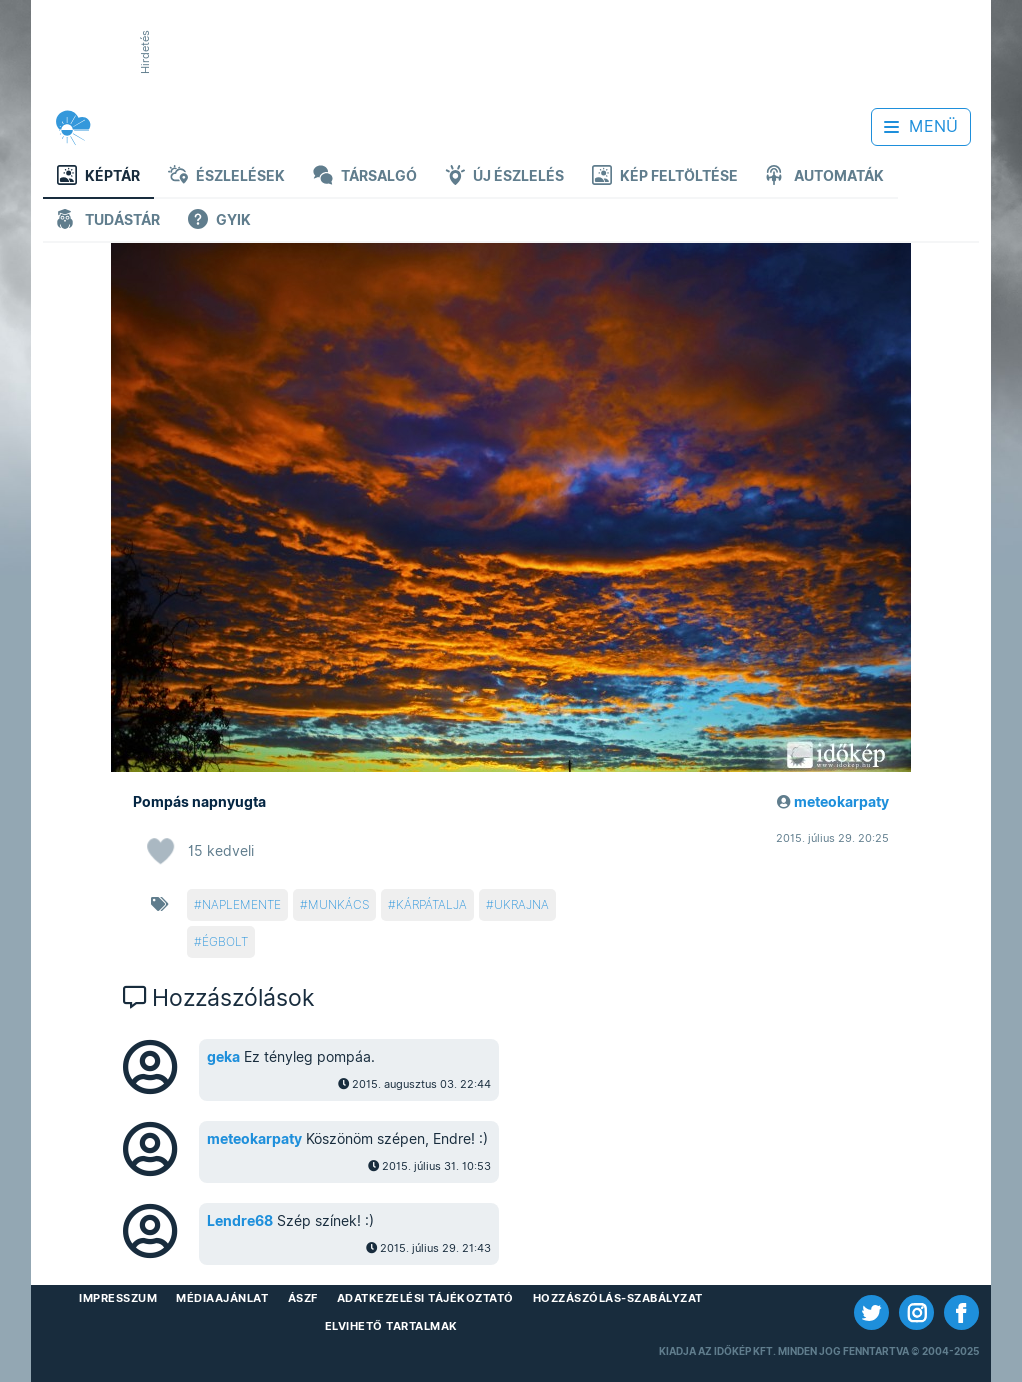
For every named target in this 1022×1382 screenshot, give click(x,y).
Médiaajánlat (222, 1298)
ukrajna (521, 904)
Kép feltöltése (665, 177)
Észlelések (226, 177)
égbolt (225, 941)
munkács (338, 904)
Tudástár (108, 221)
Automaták (825, 177)
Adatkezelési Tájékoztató (425, 1298)
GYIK (219, 221)
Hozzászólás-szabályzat (618, 1298)
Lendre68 (240, 1221)
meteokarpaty (841, 802)
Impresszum (118, 1298)
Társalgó (365, 177)
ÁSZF (303, 1298)
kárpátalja (431, 904)
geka (223, 1057)
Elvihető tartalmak (391, 1326)
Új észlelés (504, 177)
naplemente (241, 904)
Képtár (98, 177)
